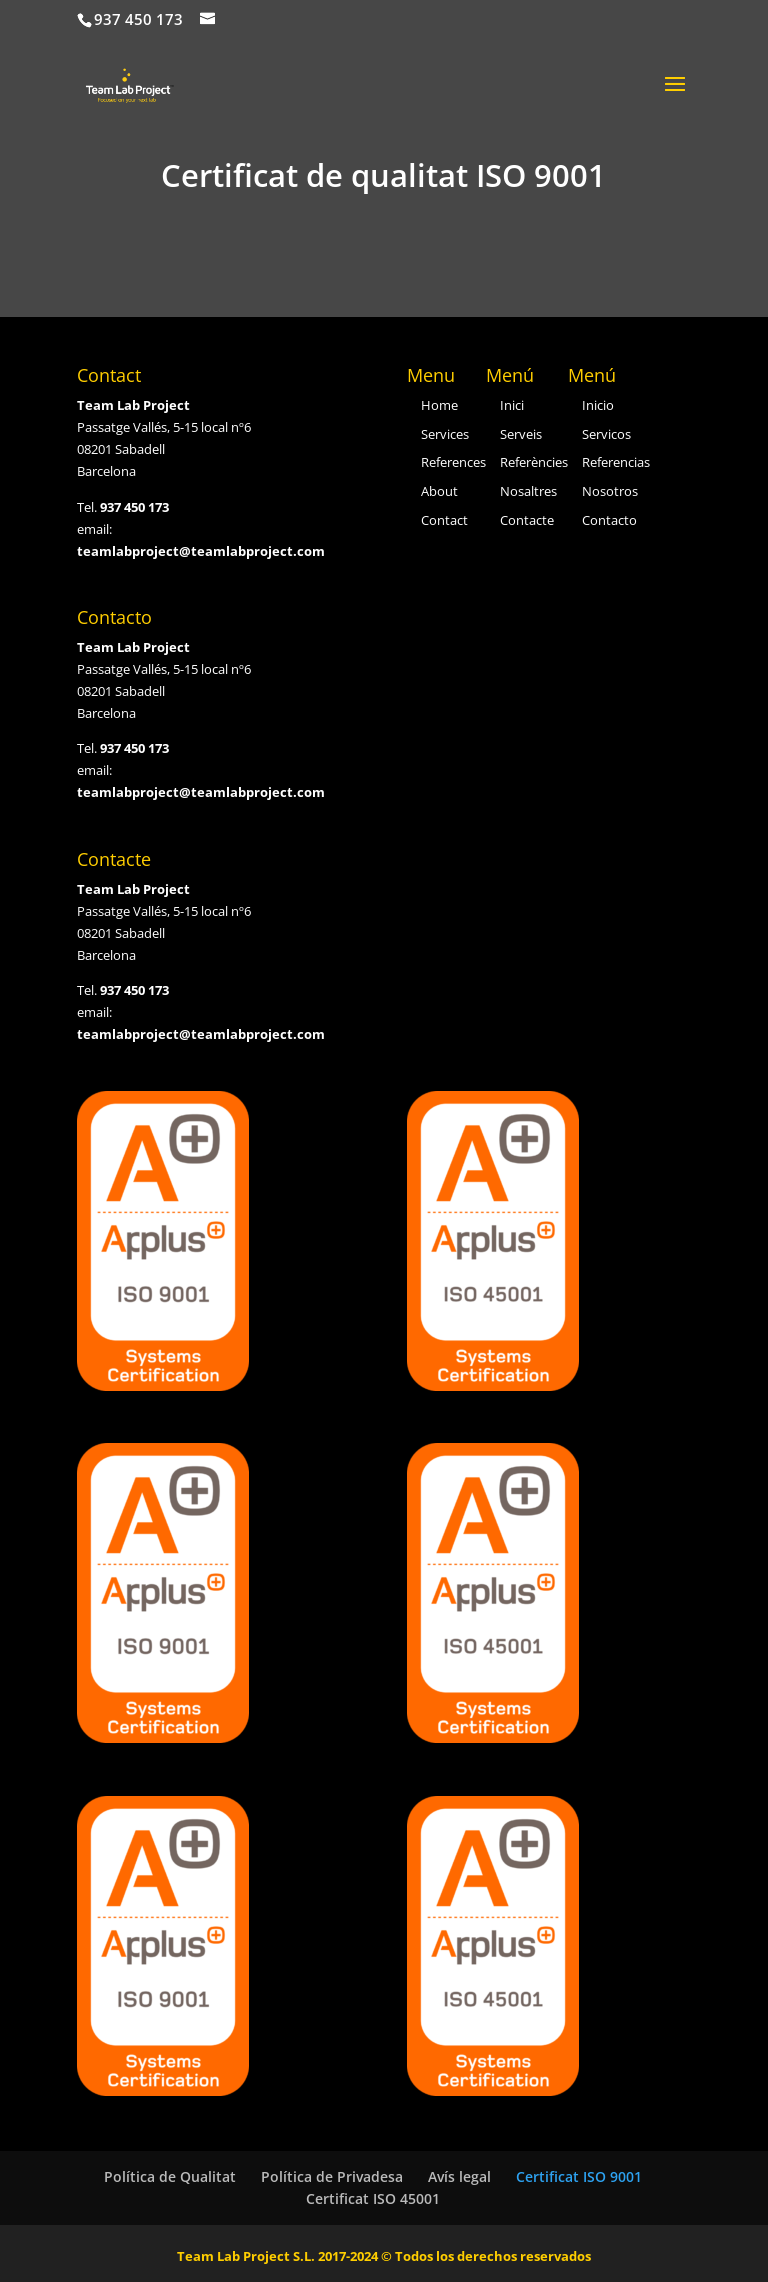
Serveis (521, 434)
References (453, 462)
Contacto (609, 520)
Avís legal (459, 2176)
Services (445, 434)
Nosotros (610, 491)
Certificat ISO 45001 (373, 2198)
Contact (444, 520)
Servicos (606, 434)
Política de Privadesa (332, 2176)
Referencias (616, 462)
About (439, 491)
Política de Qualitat (170, 2176)
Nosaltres (528, 491)
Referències (534, 462)
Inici (512, 405)
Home (439, 405)
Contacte (527, 520)
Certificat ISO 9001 (579, 2176)
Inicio (598, 405)
